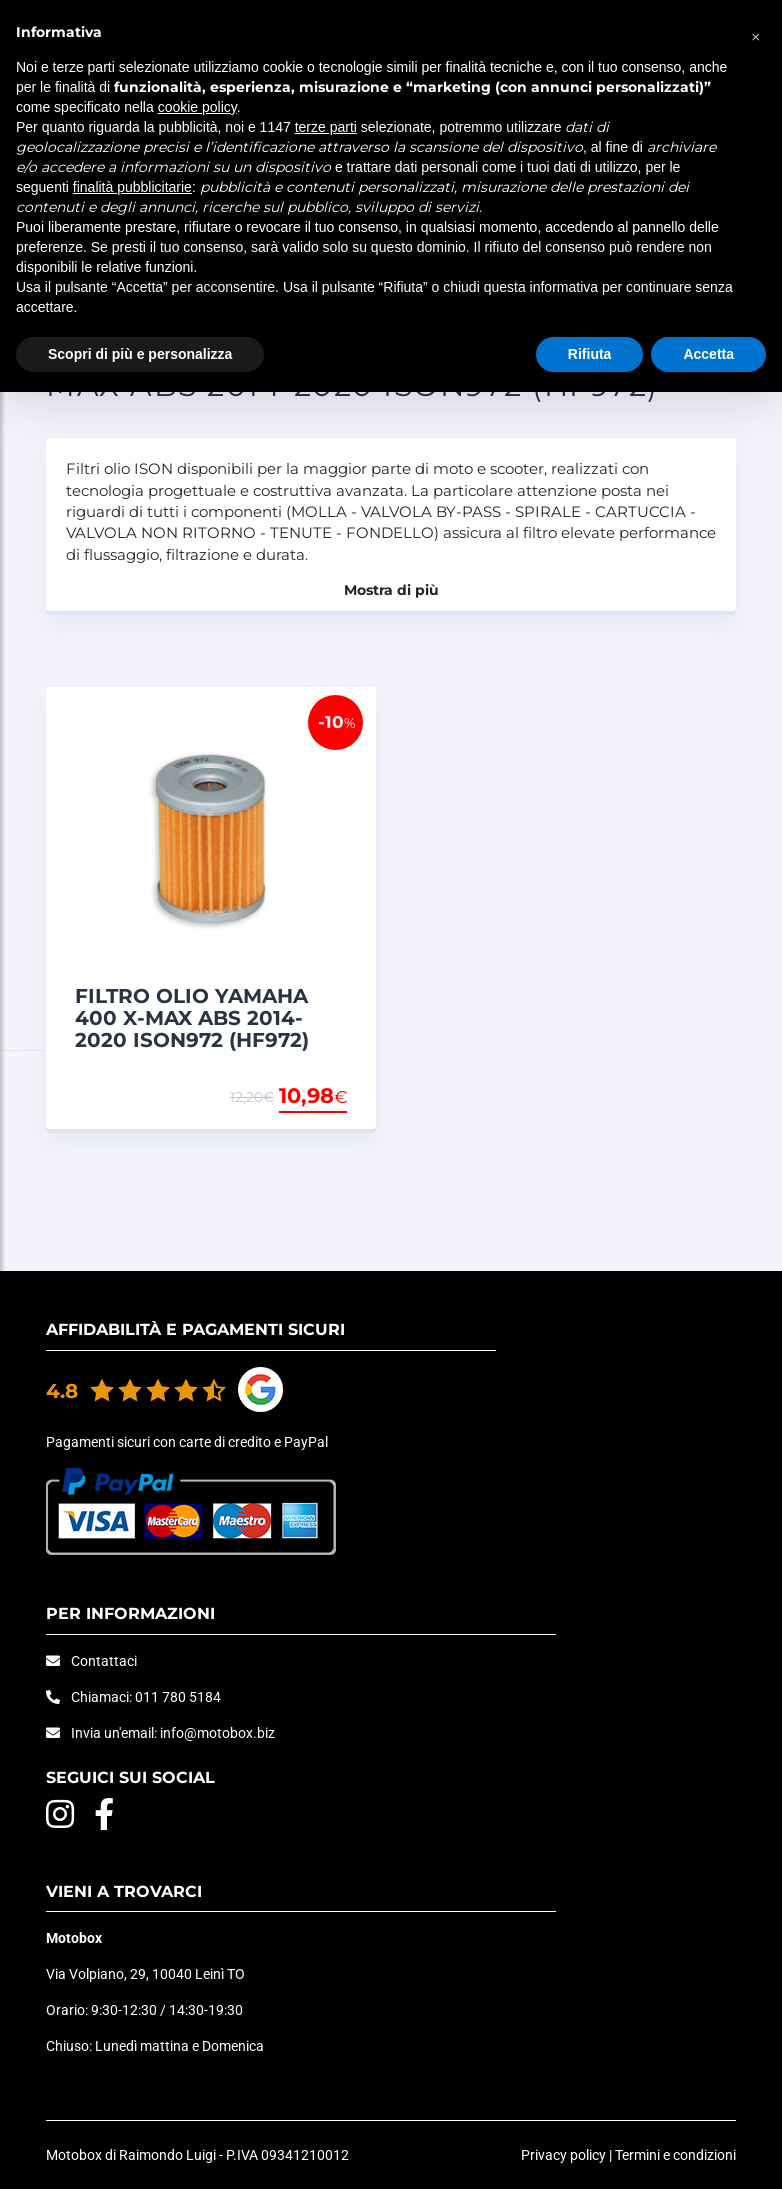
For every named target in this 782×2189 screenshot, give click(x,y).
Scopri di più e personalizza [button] (140, 354)
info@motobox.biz (217, 1733)
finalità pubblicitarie (132, 187)
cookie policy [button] (197, 107)
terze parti (326, 127)
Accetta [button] (708, 354)
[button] (756, 32)
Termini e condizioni (675, 2155)
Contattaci (104, 1661)
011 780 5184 (178, 1697)
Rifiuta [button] (590, 354)
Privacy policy (563, 2155)
